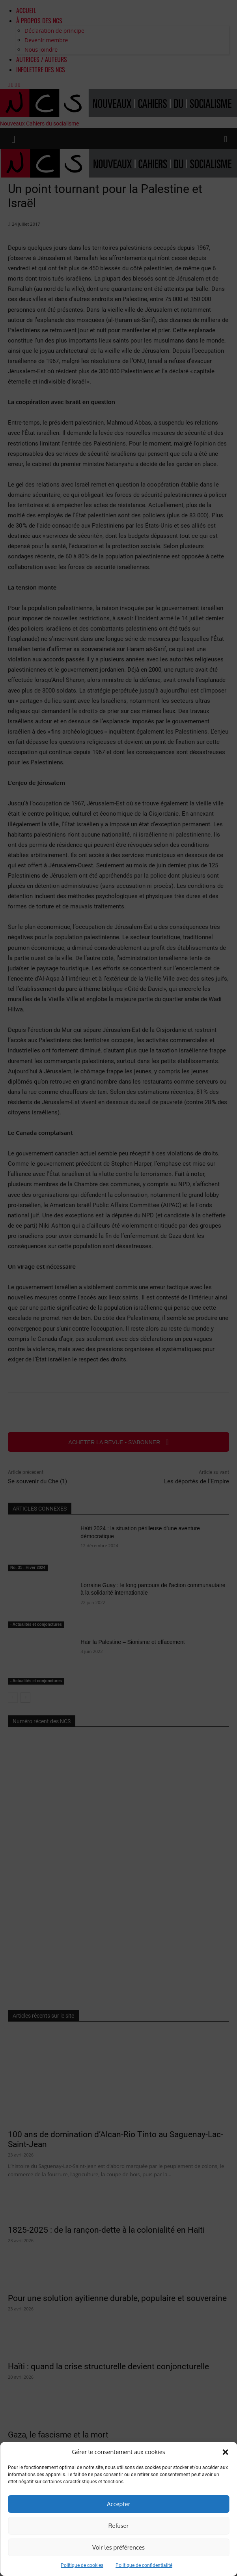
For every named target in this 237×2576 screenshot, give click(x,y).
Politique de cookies (82, 2565)
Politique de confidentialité (144, 2565)
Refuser (118, 2525)
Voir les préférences (118, 2547)
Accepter (118, 2504)
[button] (225, 2452)
